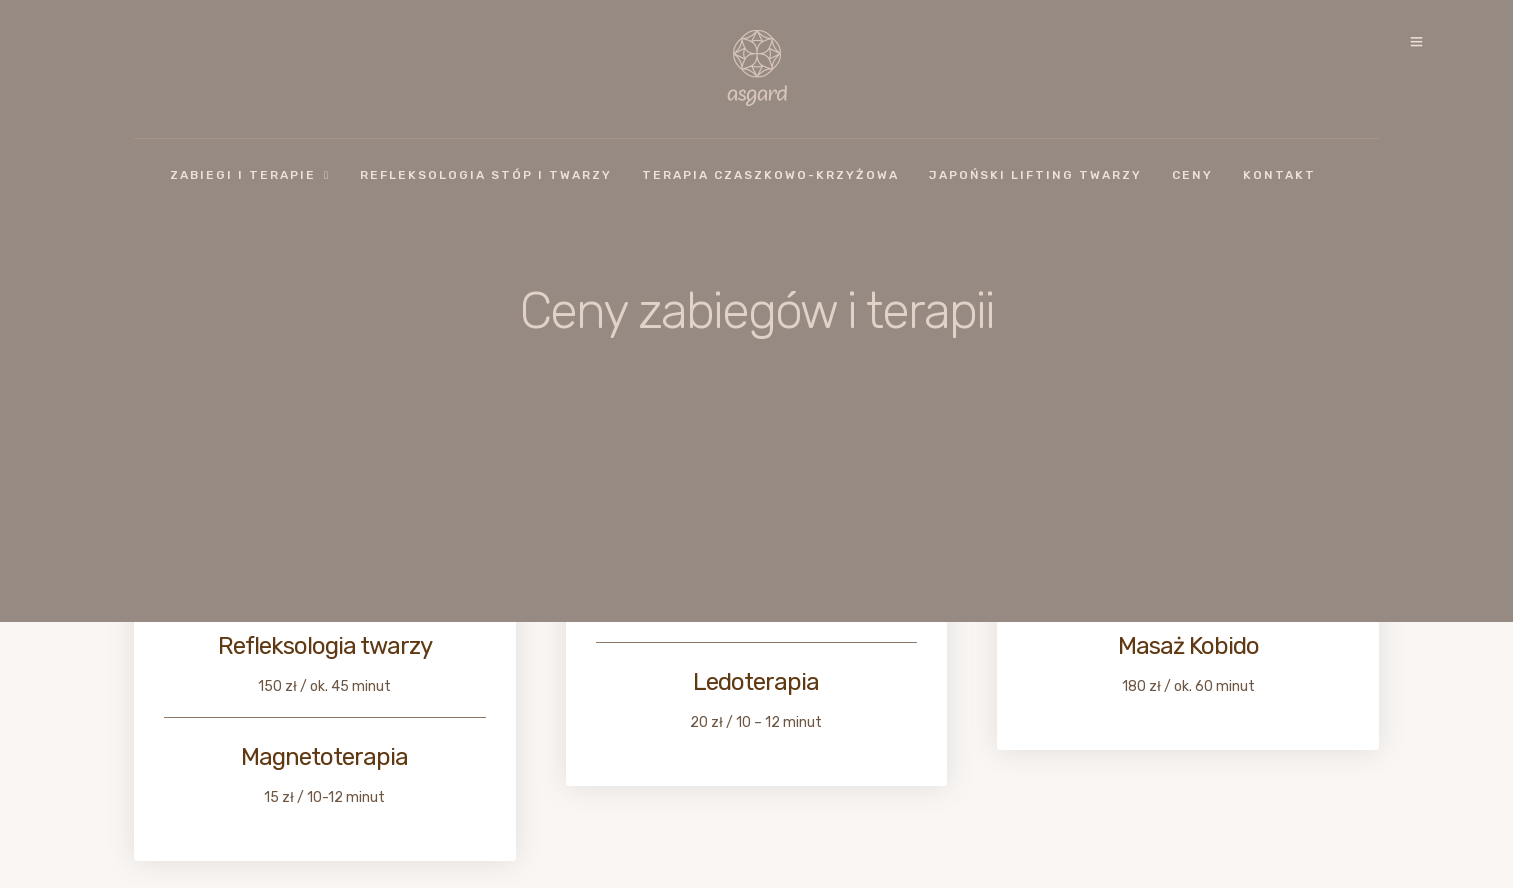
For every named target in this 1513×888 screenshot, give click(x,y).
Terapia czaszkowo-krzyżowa (770, 175)
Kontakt (1279, 175)
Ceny (1192, 175)
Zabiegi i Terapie (243, 175)
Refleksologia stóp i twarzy (486, 175)
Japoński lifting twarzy (1035, 175)
